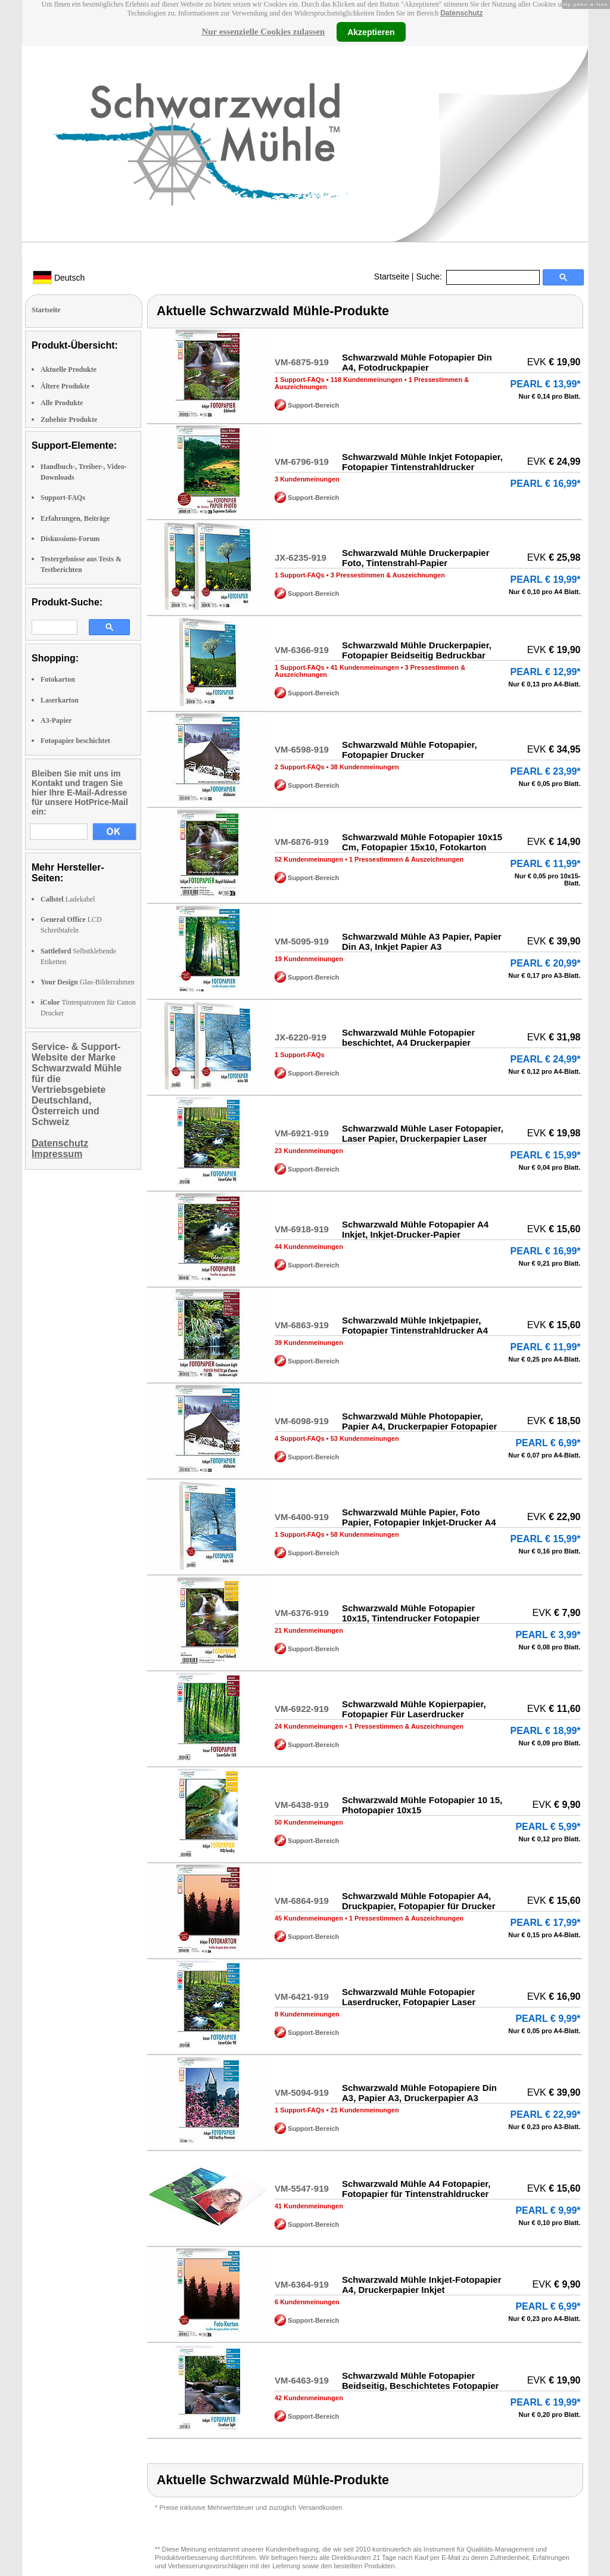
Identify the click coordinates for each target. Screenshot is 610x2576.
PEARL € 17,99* (546, 1923)
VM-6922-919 (302, 1709)
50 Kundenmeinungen (309, 1822)
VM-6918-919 (302, 1229)
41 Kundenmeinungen (365, 667)
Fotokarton (58, 679)
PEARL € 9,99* (547, 2018)
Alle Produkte (62, 403)
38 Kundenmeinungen (365, 766)
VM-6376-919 (302, 1613)
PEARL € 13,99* (546, 384)
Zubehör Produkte (69, 419)
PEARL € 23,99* (546, 771)
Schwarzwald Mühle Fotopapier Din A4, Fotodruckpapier (417, 362)
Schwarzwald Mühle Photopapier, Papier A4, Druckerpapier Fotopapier (419, 1421)
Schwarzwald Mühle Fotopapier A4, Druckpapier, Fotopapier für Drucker (419, 1901)
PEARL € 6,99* (547, 1443)
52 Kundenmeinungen (309, 859)
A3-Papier (56, 720)
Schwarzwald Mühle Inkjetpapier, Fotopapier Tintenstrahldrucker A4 (415, 1325)
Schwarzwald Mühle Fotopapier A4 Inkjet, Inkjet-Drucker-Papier (415, 1229)
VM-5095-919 (302, 941)
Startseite (391, 276)
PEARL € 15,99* (546, 1155)
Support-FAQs (63, 497)
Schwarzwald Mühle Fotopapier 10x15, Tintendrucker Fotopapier (411, 1613)
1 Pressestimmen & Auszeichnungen (406, 859)
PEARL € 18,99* (546, 1731)
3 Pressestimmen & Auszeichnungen (388, 575)
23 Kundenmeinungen (309, 1150)
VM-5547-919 (302, 2188)
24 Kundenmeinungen (309, 1726)
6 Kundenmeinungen (307, 2301)
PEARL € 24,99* (546, 1059)
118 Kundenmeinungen (367, 379)
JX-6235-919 (300, 557)
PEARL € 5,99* (547, 1827)
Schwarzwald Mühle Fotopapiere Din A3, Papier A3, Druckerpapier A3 (419, 2093)
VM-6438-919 (302, 1805)
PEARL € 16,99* (546, 483)
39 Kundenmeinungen (309, 1342)
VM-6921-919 (302, 1133)
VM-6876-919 (302, 842)
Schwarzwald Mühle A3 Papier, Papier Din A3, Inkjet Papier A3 (422, 941)
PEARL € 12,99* (546, 672)
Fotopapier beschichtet (75, 741)
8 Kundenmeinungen (307, 2014)
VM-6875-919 (302, 362)
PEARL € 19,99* (546, 579)
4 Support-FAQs (300, 1438)
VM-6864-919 (302, 1901)
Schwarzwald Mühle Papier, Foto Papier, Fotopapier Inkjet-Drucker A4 (419, 1517)
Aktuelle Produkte (69, 369)
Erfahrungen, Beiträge (75, 518)
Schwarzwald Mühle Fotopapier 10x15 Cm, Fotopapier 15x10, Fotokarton (422, 842)
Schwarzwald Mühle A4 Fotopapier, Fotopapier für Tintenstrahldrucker (416, 2189)
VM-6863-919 (302, 1325)
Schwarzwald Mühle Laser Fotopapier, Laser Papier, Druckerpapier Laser (422, 1133)
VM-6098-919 (302, 1421)
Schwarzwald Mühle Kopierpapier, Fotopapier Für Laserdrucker (414, 1709)
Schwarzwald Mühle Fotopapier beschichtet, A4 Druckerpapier (408, 1037)
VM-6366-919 (302, 650)
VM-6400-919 (302, 1517)
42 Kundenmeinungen (309, 2397)
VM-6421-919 (302, 1996)
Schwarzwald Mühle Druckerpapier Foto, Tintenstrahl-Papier (416, 558)
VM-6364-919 (302, 2284)
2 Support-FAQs (300, 766)
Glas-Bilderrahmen (88, 982)
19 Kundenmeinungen (309, 958)
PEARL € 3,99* (547, 1635)
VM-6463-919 (302, 2380)
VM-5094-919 (302, 2092)
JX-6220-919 (300, 1037)
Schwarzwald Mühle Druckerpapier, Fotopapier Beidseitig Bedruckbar (416, 650)
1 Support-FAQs (300, 379)
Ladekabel (68, 899)
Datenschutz (461, 13)
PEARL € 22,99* (546, 2114)
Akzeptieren (370, 31)
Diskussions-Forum (70, 539)
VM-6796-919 (302, 461)
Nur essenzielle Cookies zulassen (263, 31)
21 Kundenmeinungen (309, 1630)
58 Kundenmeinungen (365, 1534)
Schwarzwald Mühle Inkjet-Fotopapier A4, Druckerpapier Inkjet (422, 2284)
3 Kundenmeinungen (307, 479)
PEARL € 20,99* (546, 963)
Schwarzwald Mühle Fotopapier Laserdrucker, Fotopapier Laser (408, 1997)
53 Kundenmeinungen (365, 1438)
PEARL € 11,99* (546, 864)
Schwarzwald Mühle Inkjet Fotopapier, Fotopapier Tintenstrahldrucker (422, 462)
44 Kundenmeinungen (309, 1246)
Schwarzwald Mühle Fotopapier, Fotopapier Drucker (409, 749)
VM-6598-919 (302, 749)
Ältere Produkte (65, 386)
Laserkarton (60, 700)
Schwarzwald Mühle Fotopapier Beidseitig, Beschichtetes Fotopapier (420, 2380)
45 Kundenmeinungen (309, 1918)
